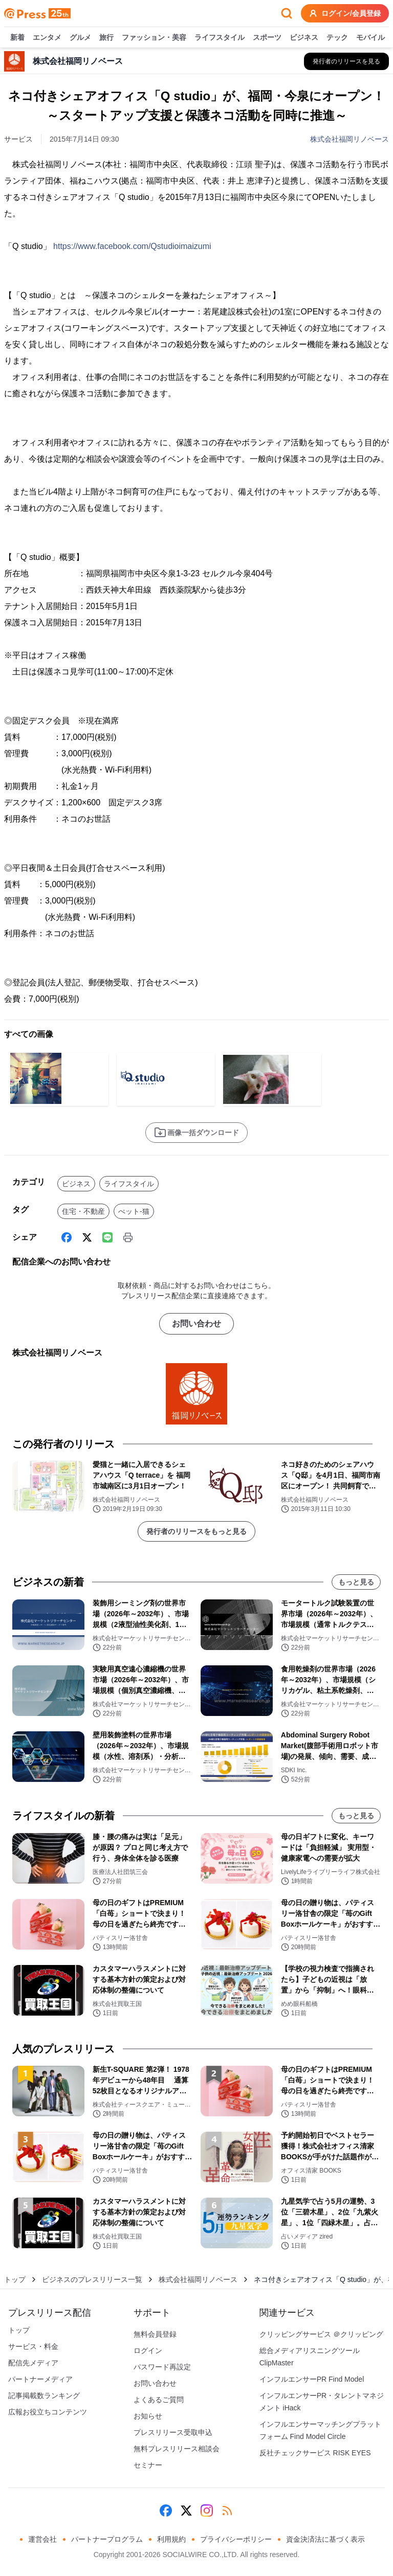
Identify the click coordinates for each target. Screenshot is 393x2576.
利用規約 (171, 2539)
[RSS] (227, 2510)
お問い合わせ (196, 1323)
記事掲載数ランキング (44, 2395)
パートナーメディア (40, 2379)
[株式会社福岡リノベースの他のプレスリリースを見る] (346, 61)
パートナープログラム (107, 2539)
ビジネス (304, 37)
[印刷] (128, 1237)
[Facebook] (66, 1237)
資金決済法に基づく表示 (325, 2539)
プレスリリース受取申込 (173, 2432)
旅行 (106, 37)
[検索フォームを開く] (286, 13)
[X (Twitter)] (87, 1237)
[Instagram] (207, 2510)
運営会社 (42, 2539)
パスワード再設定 (162, 2367)
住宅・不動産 (83, 1211)
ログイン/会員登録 (345, 13)
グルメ (80, 37)
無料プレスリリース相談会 (177, 2449)
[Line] (107, 1237)
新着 (17, 37)
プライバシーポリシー (236, 2539)
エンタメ (47, 37)
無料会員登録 (155, 2334)
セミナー (148, 2465)
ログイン (148, 2350)
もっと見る (356, 1582)
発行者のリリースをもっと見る (196, 1531)
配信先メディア (33, 2363)
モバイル (370, 37)
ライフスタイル (219, 37)
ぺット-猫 (133, 1211)
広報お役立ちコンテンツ (47, 2412)
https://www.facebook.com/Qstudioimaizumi (132, 246)
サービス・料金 (33, 2346)
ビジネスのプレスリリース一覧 (92, 2279)
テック (337, 37)
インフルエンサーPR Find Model (311, 2379)
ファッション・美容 (154, 37)
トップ (15, 2279)
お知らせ (148, 2416)
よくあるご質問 (159, 2400)
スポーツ (267, 37)
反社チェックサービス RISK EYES (315, 2453)
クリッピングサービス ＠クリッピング (321, 2334)
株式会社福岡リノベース (349, 139)
